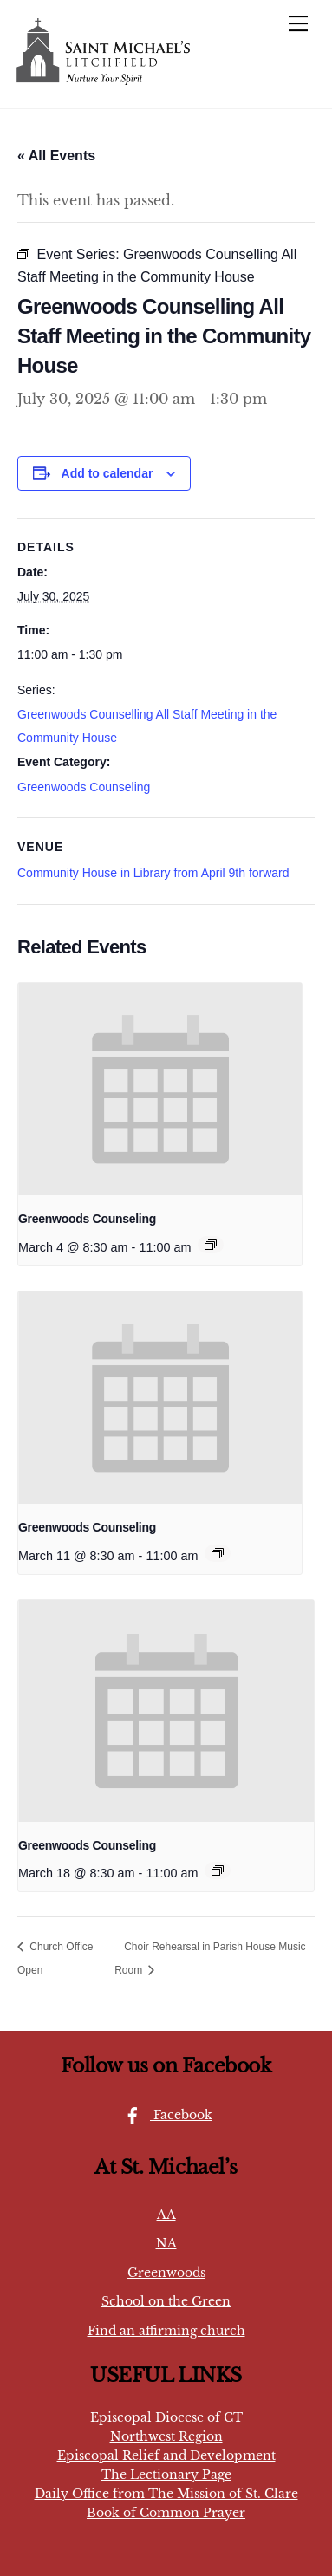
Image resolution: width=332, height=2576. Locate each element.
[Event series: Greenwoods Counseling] (211, 1244)
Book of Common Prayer (166, 2513)
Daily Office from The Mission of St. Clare (166, 2493)
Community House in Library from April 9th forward (153, 873)
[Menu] (298, 23)
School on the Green (166, 2301)
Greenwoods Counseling (83, 787)
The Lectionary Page (166, 2474)
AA (166, 2214)
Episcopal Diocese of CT (166, 2417)
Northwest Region (166, 2436)
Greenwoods (166, 2272)
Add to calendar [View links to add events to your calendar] (107, 473)
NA (166, 2243)
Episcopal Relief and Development (166, 2455)
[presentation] (160, 1089)
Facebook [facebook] (163, 2115)
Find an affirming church (166, 2331)
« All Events (56, 155)
